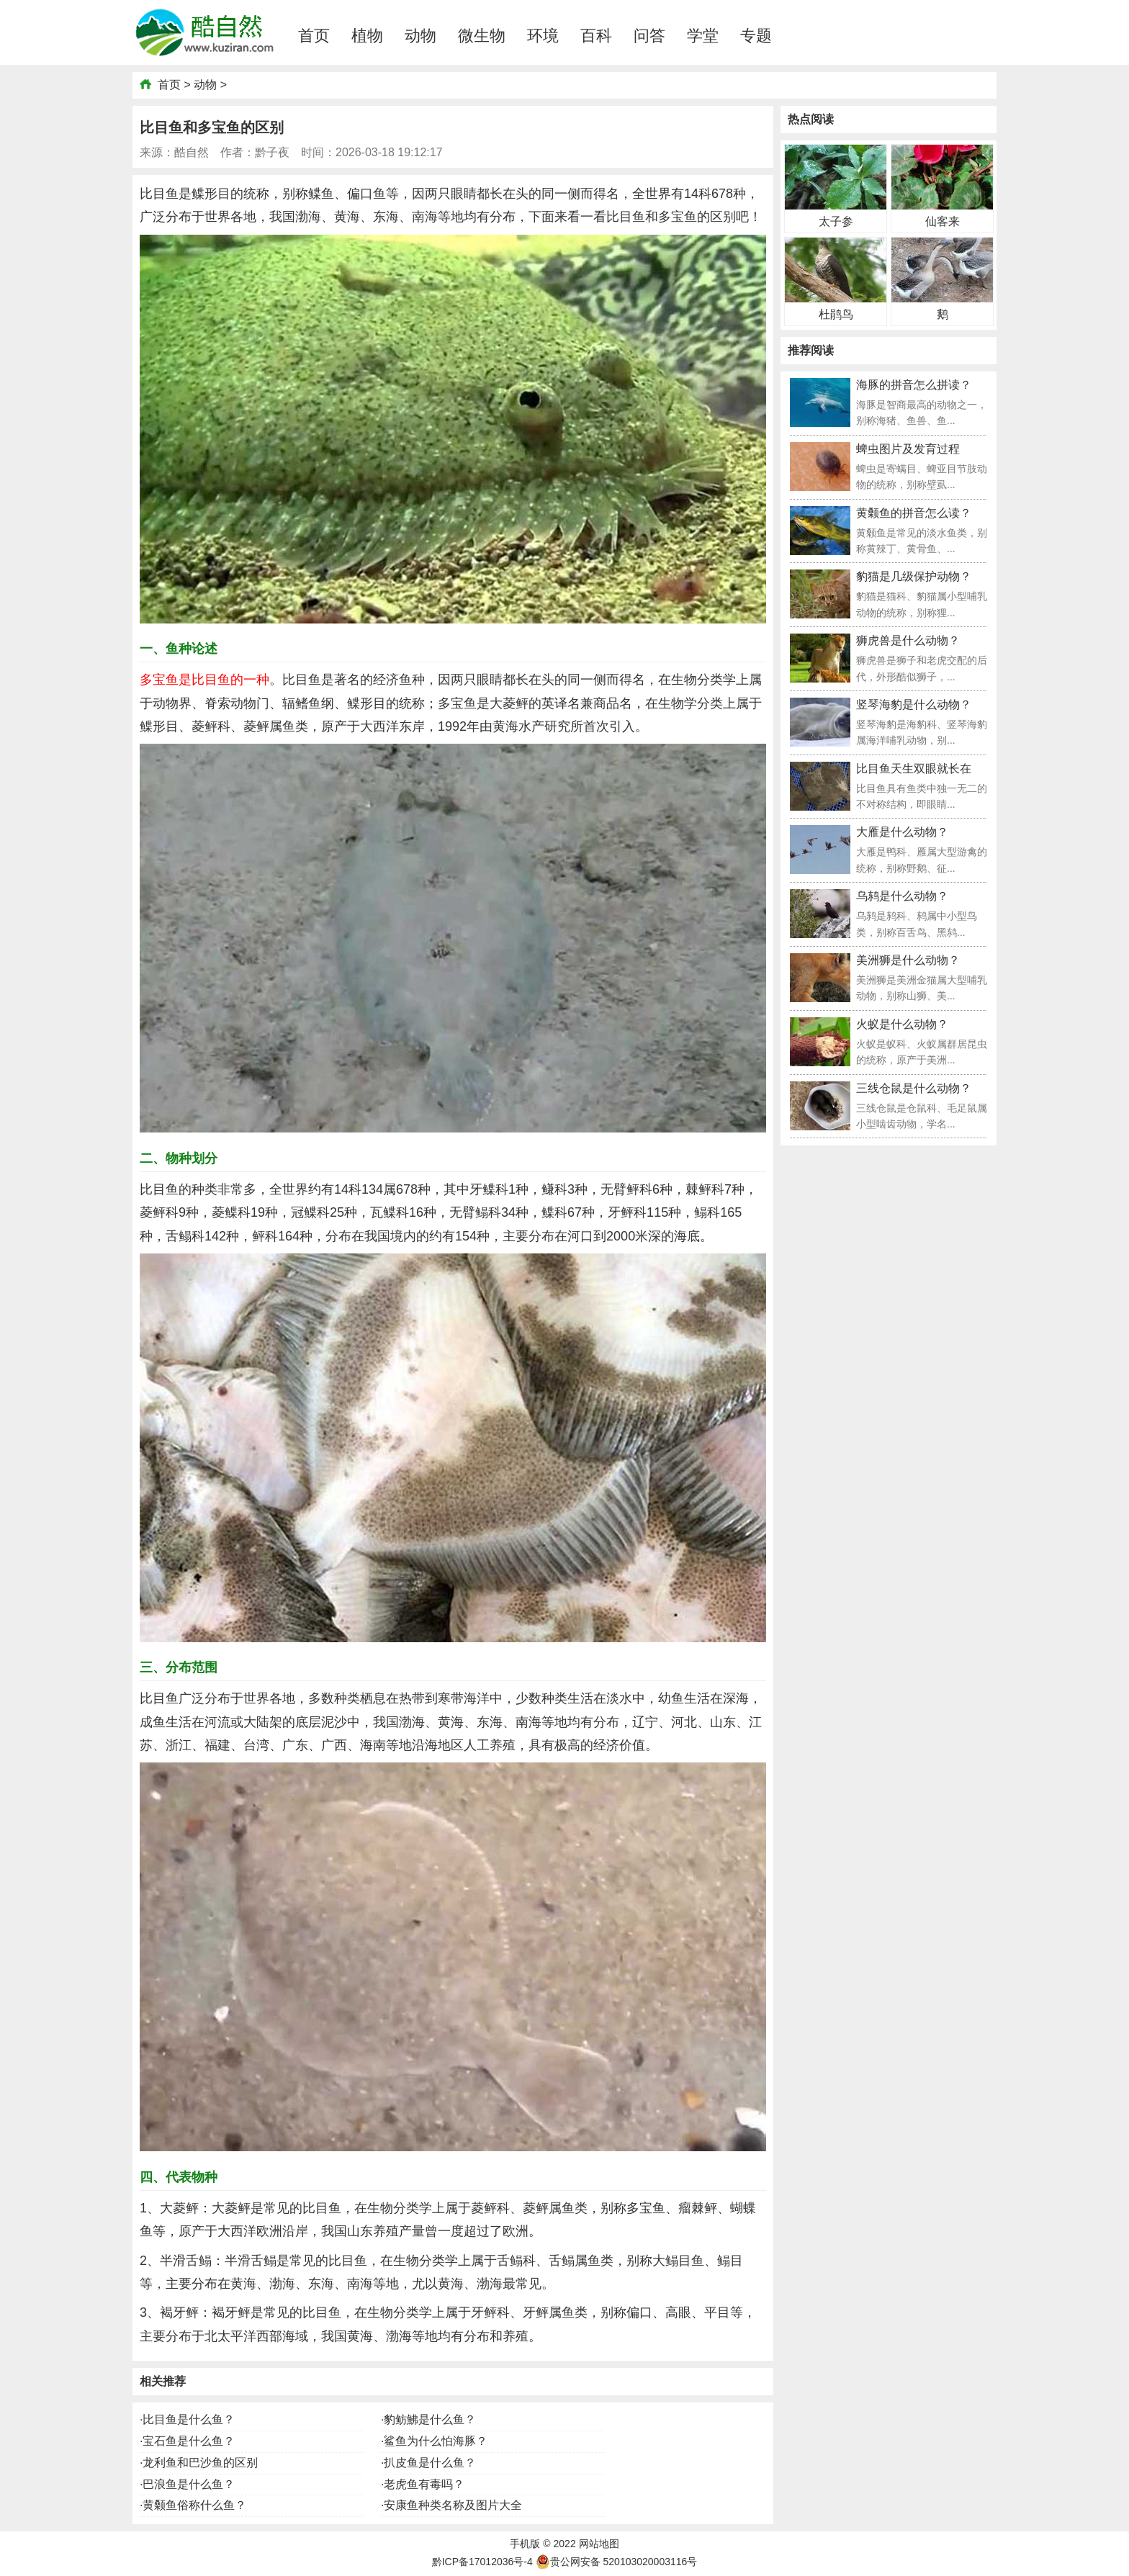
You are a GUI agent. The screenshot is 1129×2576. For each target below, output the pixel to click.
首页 (314, 36)
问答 (649, 36)
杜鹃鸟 (836, 314)
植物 (367, 36)
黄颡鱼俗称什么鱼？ (194, 2505)
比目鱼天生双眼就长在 (913, 768)
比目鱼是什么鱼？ (189, 2419)
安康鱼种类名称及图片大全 (453, 2505)
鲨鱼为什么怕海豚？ (435, 2441)
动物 (420, 36)
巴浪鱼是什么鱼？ (189, 2484)
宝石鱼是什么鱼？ (189, 2441)
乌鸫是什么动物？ (902, 896)
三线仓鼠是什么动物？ (913, 1088)
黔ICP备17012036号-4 (482, 2561)
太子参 (836, 221)
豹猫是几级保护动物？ (913, 576)
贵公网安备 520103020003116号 (617, 2561)
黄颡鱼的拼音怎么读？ (913, 513)
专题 (756, 36)
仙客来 (942, 221)
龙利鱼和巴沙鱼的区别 (200, 2462)
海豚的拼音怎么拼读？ (913, 385)
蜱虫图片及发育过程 (908, 449)
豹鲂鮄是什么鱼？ (430, 2419)
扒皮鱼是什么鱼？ (430, 2462)
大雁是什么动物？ (902, 832)
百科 (596, 36)
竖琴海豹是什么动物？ (913, 704)
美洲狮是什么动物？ (908, 960)
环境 (543, 36)
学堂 (703, 36)
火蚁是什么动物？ (902, 1024)
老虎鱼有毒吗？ (424, 2484)
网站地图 (599, 2543)
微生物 (481, 36)
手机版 (525, 2543)
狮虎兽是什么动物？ (908, 640)
